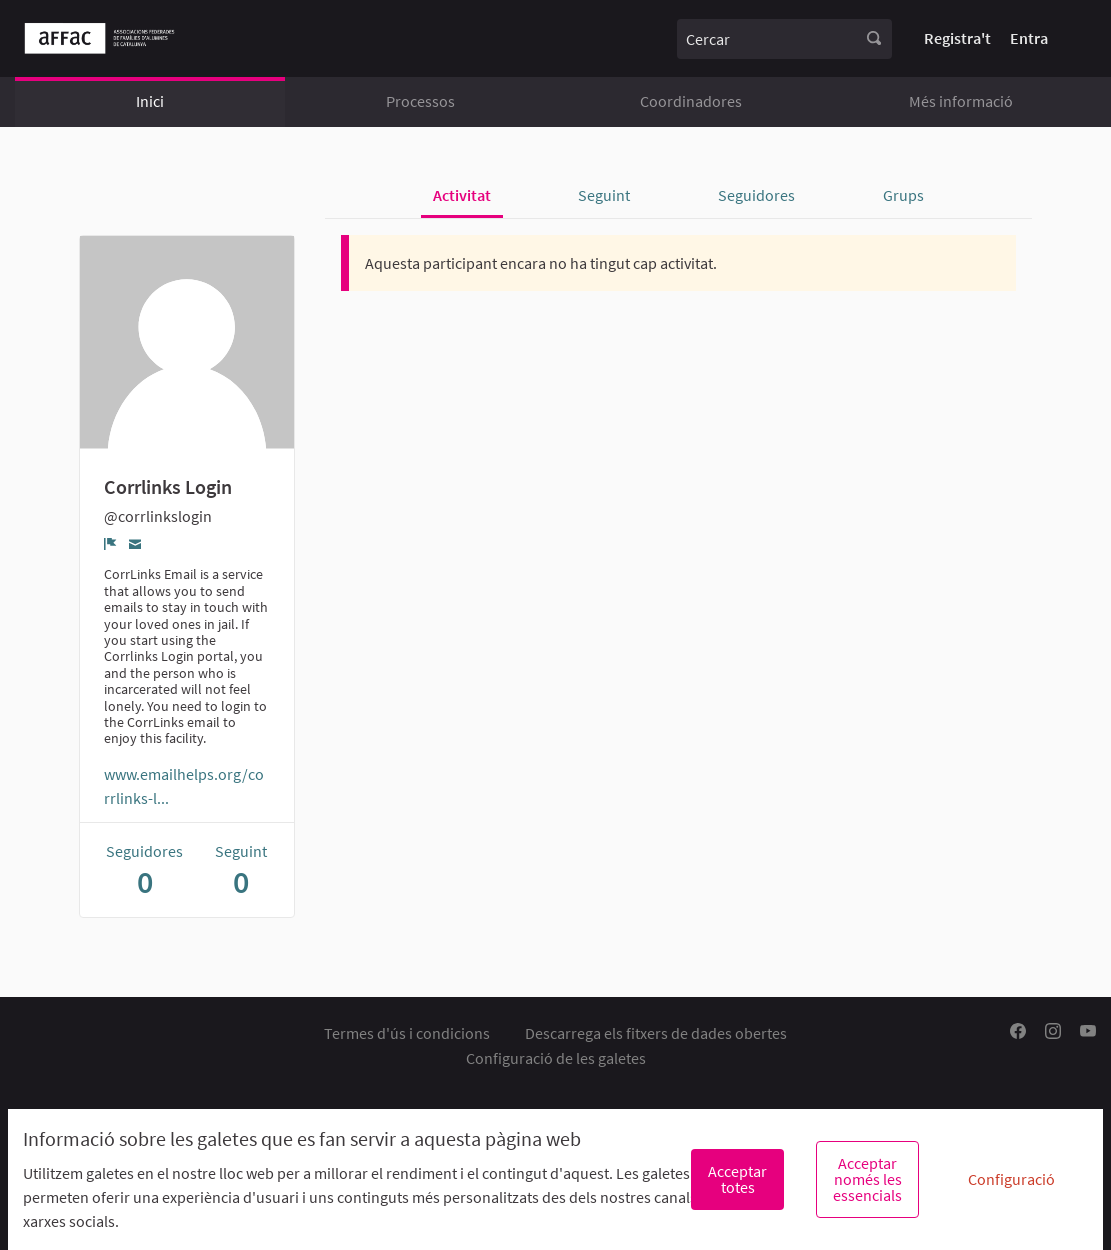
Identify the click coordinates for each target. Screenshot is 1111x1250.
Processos (420, 101)
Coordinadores (691, 101)
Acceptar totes (737, 1179)
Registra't (957, 38)
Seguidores (756, 195)
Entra (1029, 38)
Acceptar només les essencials (867, 1179)
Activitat (462, 195)
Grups (903, 195)
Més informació (961, 101)
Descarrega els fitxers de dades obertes (656, 1033)
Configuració (1011, 1179)
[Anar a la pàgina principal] (99, 38)
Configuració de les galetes (556, 1058)
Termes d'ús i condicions (407, 1033)
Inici (150, 101)
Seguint (604, 195)
